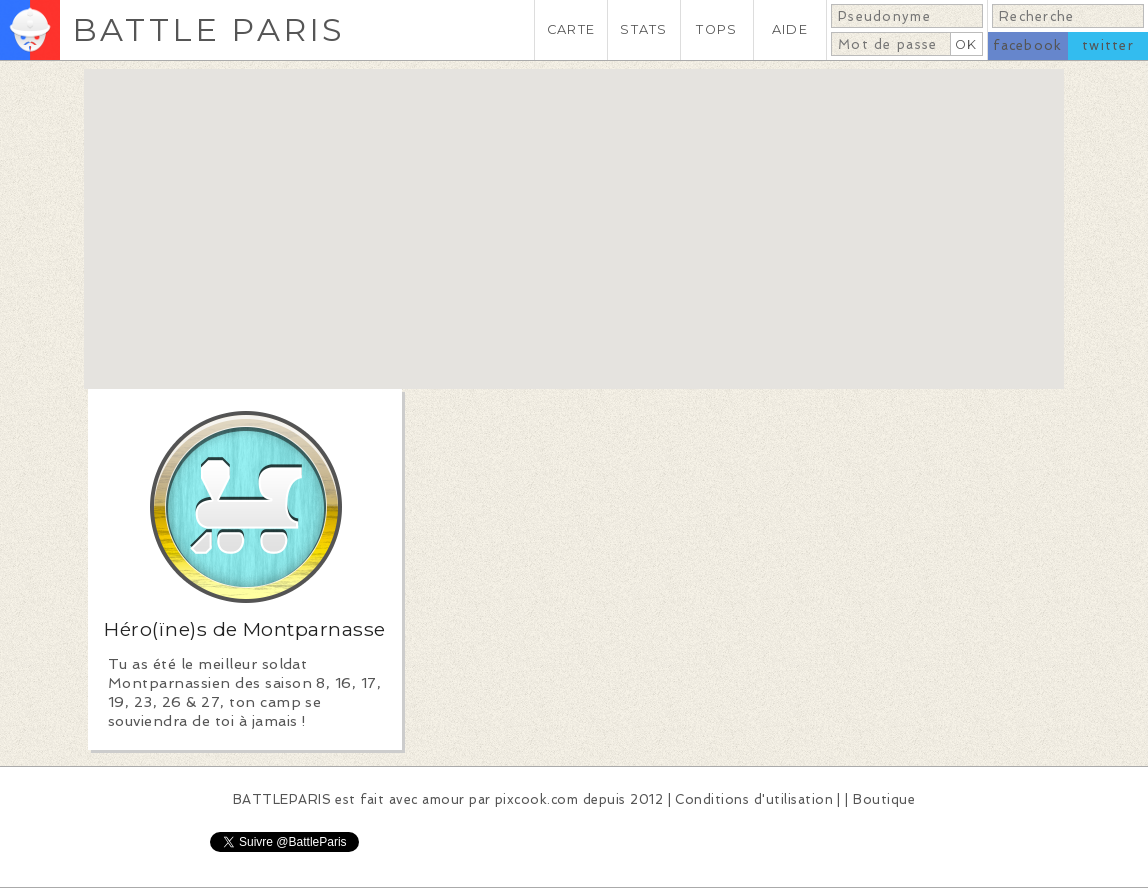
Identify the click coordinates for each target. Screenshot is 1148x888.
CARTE (571, 29)
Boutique (884, 799)
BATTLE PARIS (208, 29)
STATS (643, 29)
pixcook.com (536, 799)
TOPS (716, 29)
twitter (1108, 45)
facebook (1027, 45)
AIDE (790, 29)
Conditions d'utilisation (754, 799)
